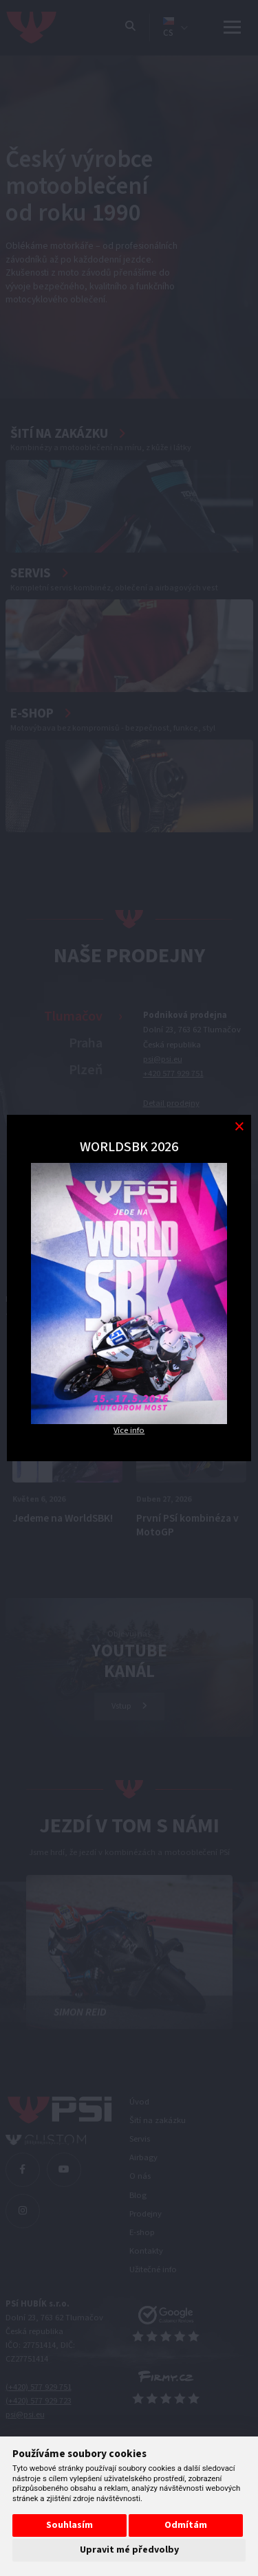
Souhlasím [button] (69, 2525)
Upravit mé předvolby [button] (129, 2550)
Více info (129, 1430)
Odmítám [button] (185, 2525)
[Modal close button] (239, 1127)
